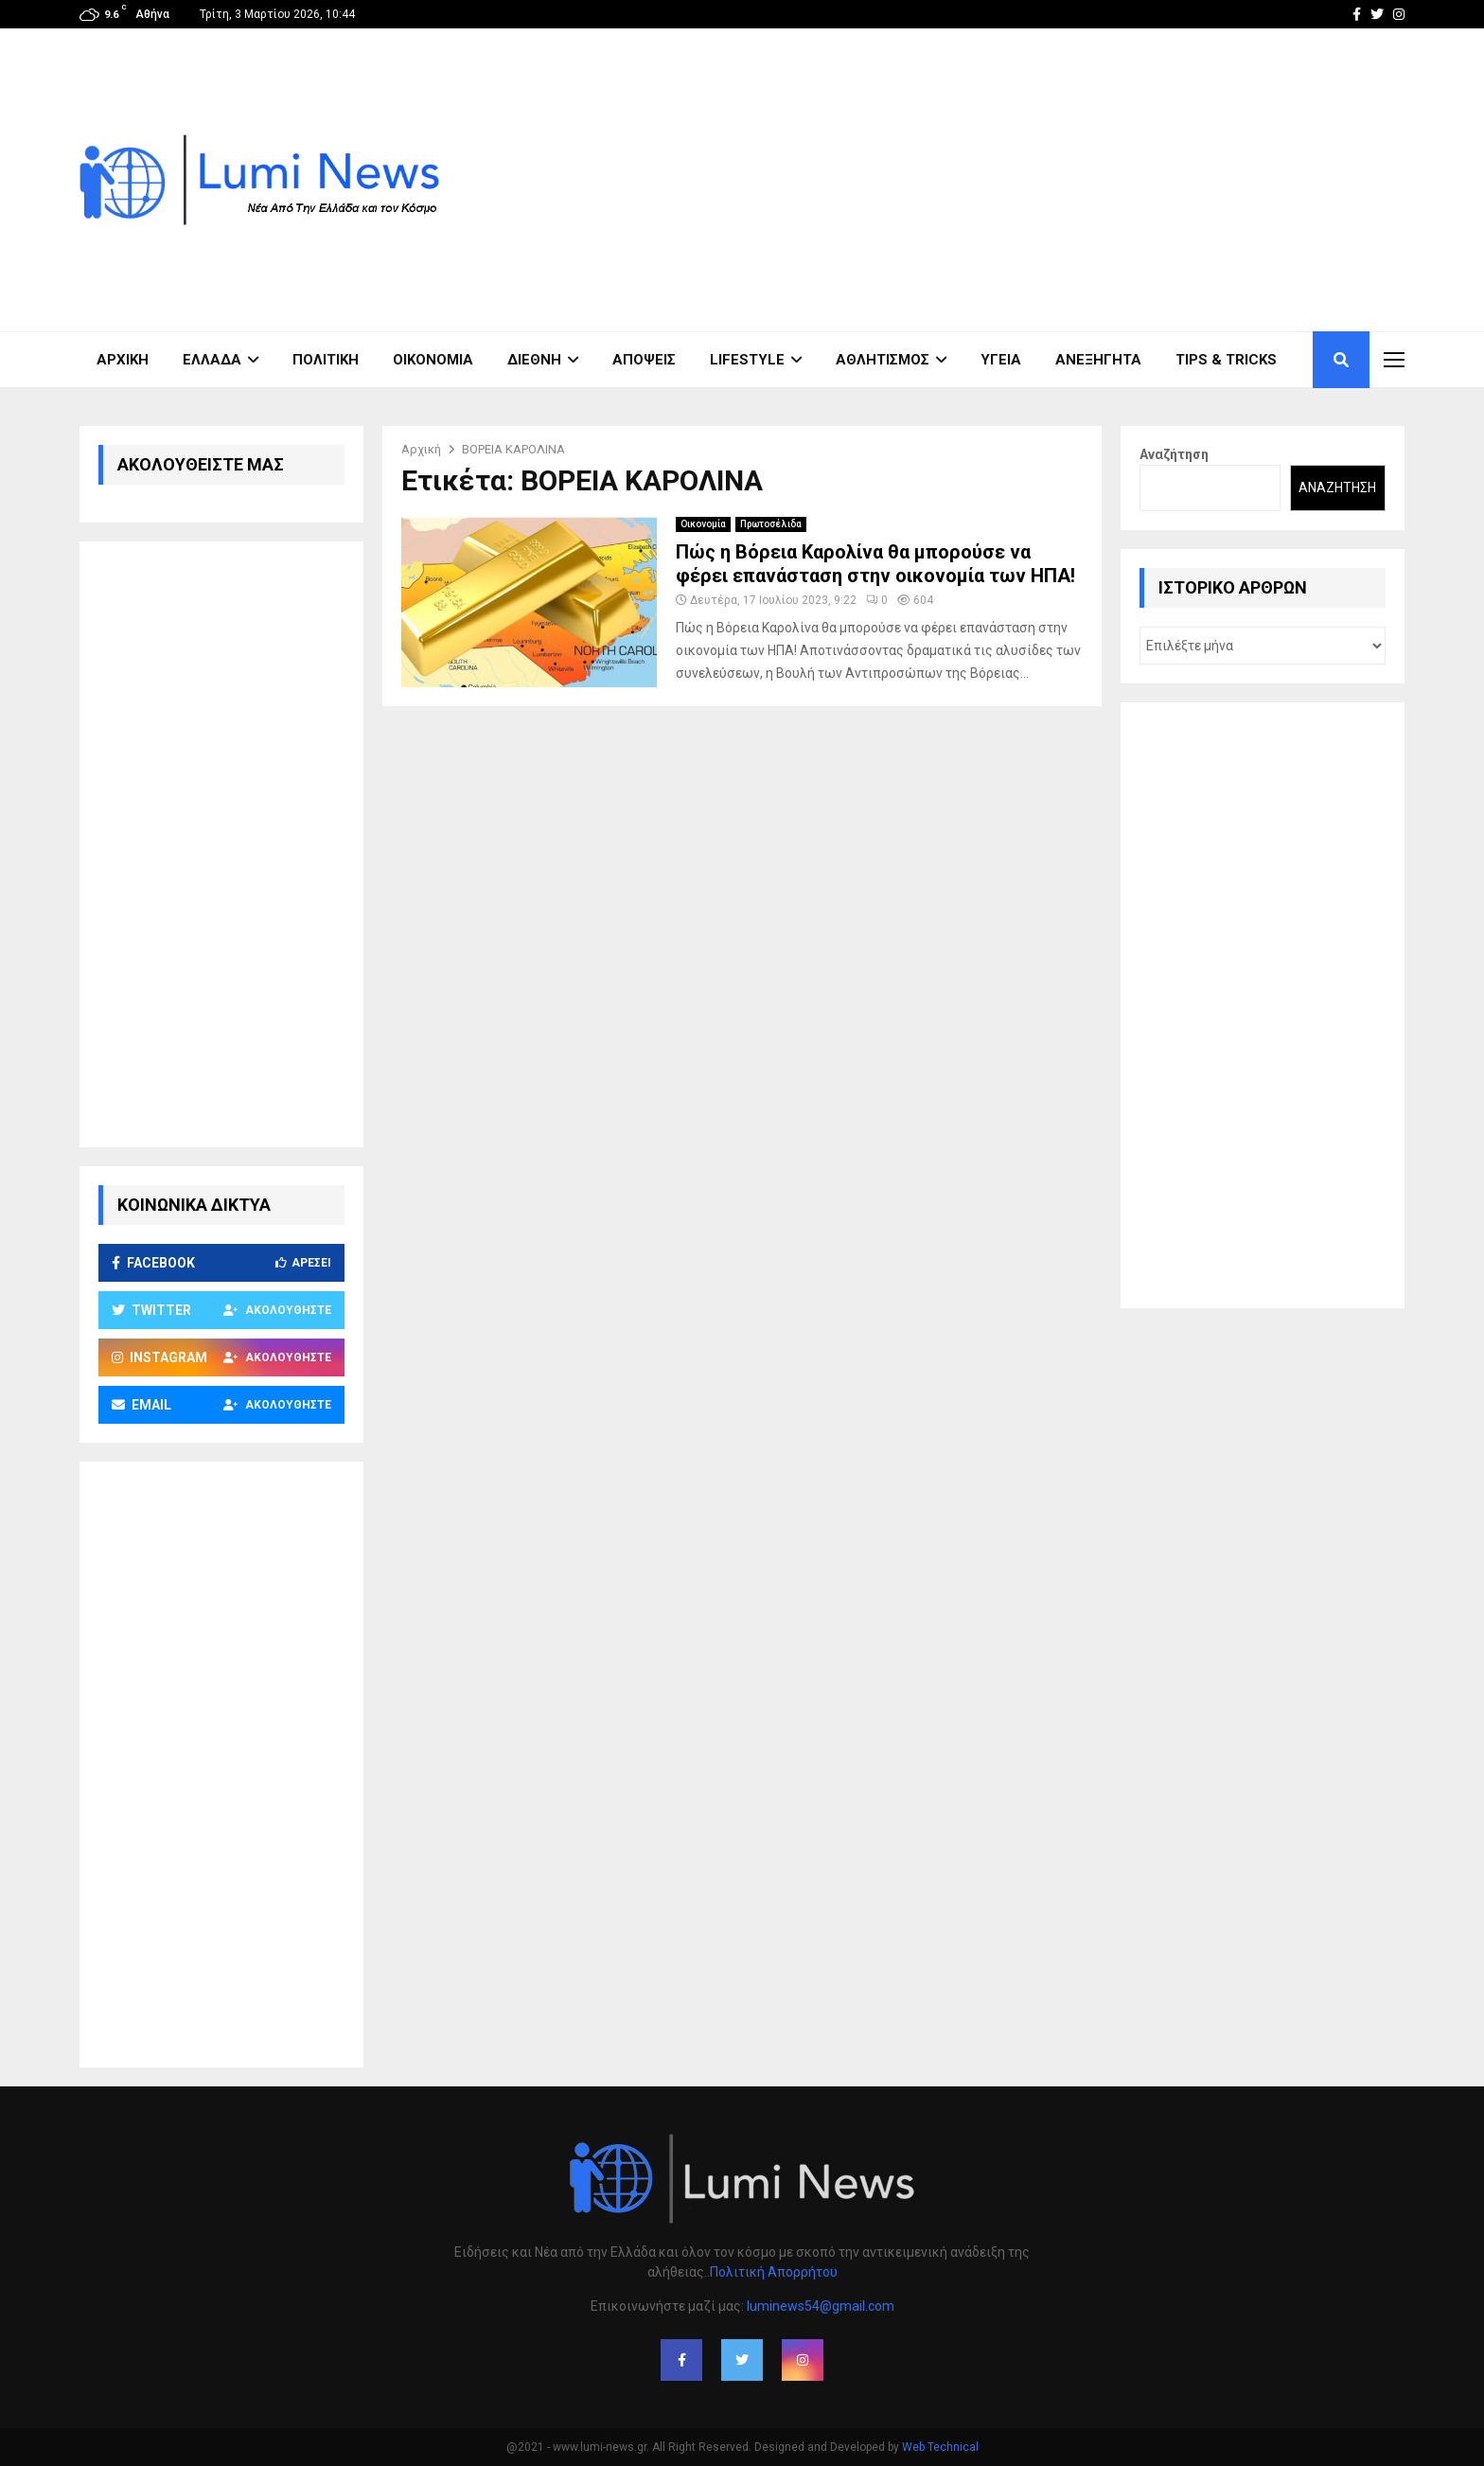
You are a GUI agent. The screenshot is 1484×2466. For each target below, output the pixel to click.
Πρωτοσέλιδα (771, 524)
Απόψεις (644, 359)
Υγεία (1000, 359)
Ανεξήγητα (1098, 359)
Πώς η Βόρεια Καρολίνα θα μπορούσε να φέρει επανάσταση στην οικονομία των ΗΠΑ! (875, 564)
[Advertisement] (1060, 179)
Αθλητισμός (882, 359)
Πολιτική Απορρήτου (774, 2272)
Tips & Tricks (1226, 359)
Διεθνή (534, 359)
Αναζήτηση (1174, 454)
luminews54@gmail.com (820, 2306)
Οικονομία (433, 359)
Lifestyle (747, 359)
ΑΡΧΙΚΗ (123, 359)
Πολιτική (325, 359)
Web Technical (940, 2447)
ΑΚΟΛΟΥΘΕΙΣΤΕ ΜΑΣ (200, 464)
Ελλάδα (212, 359)
